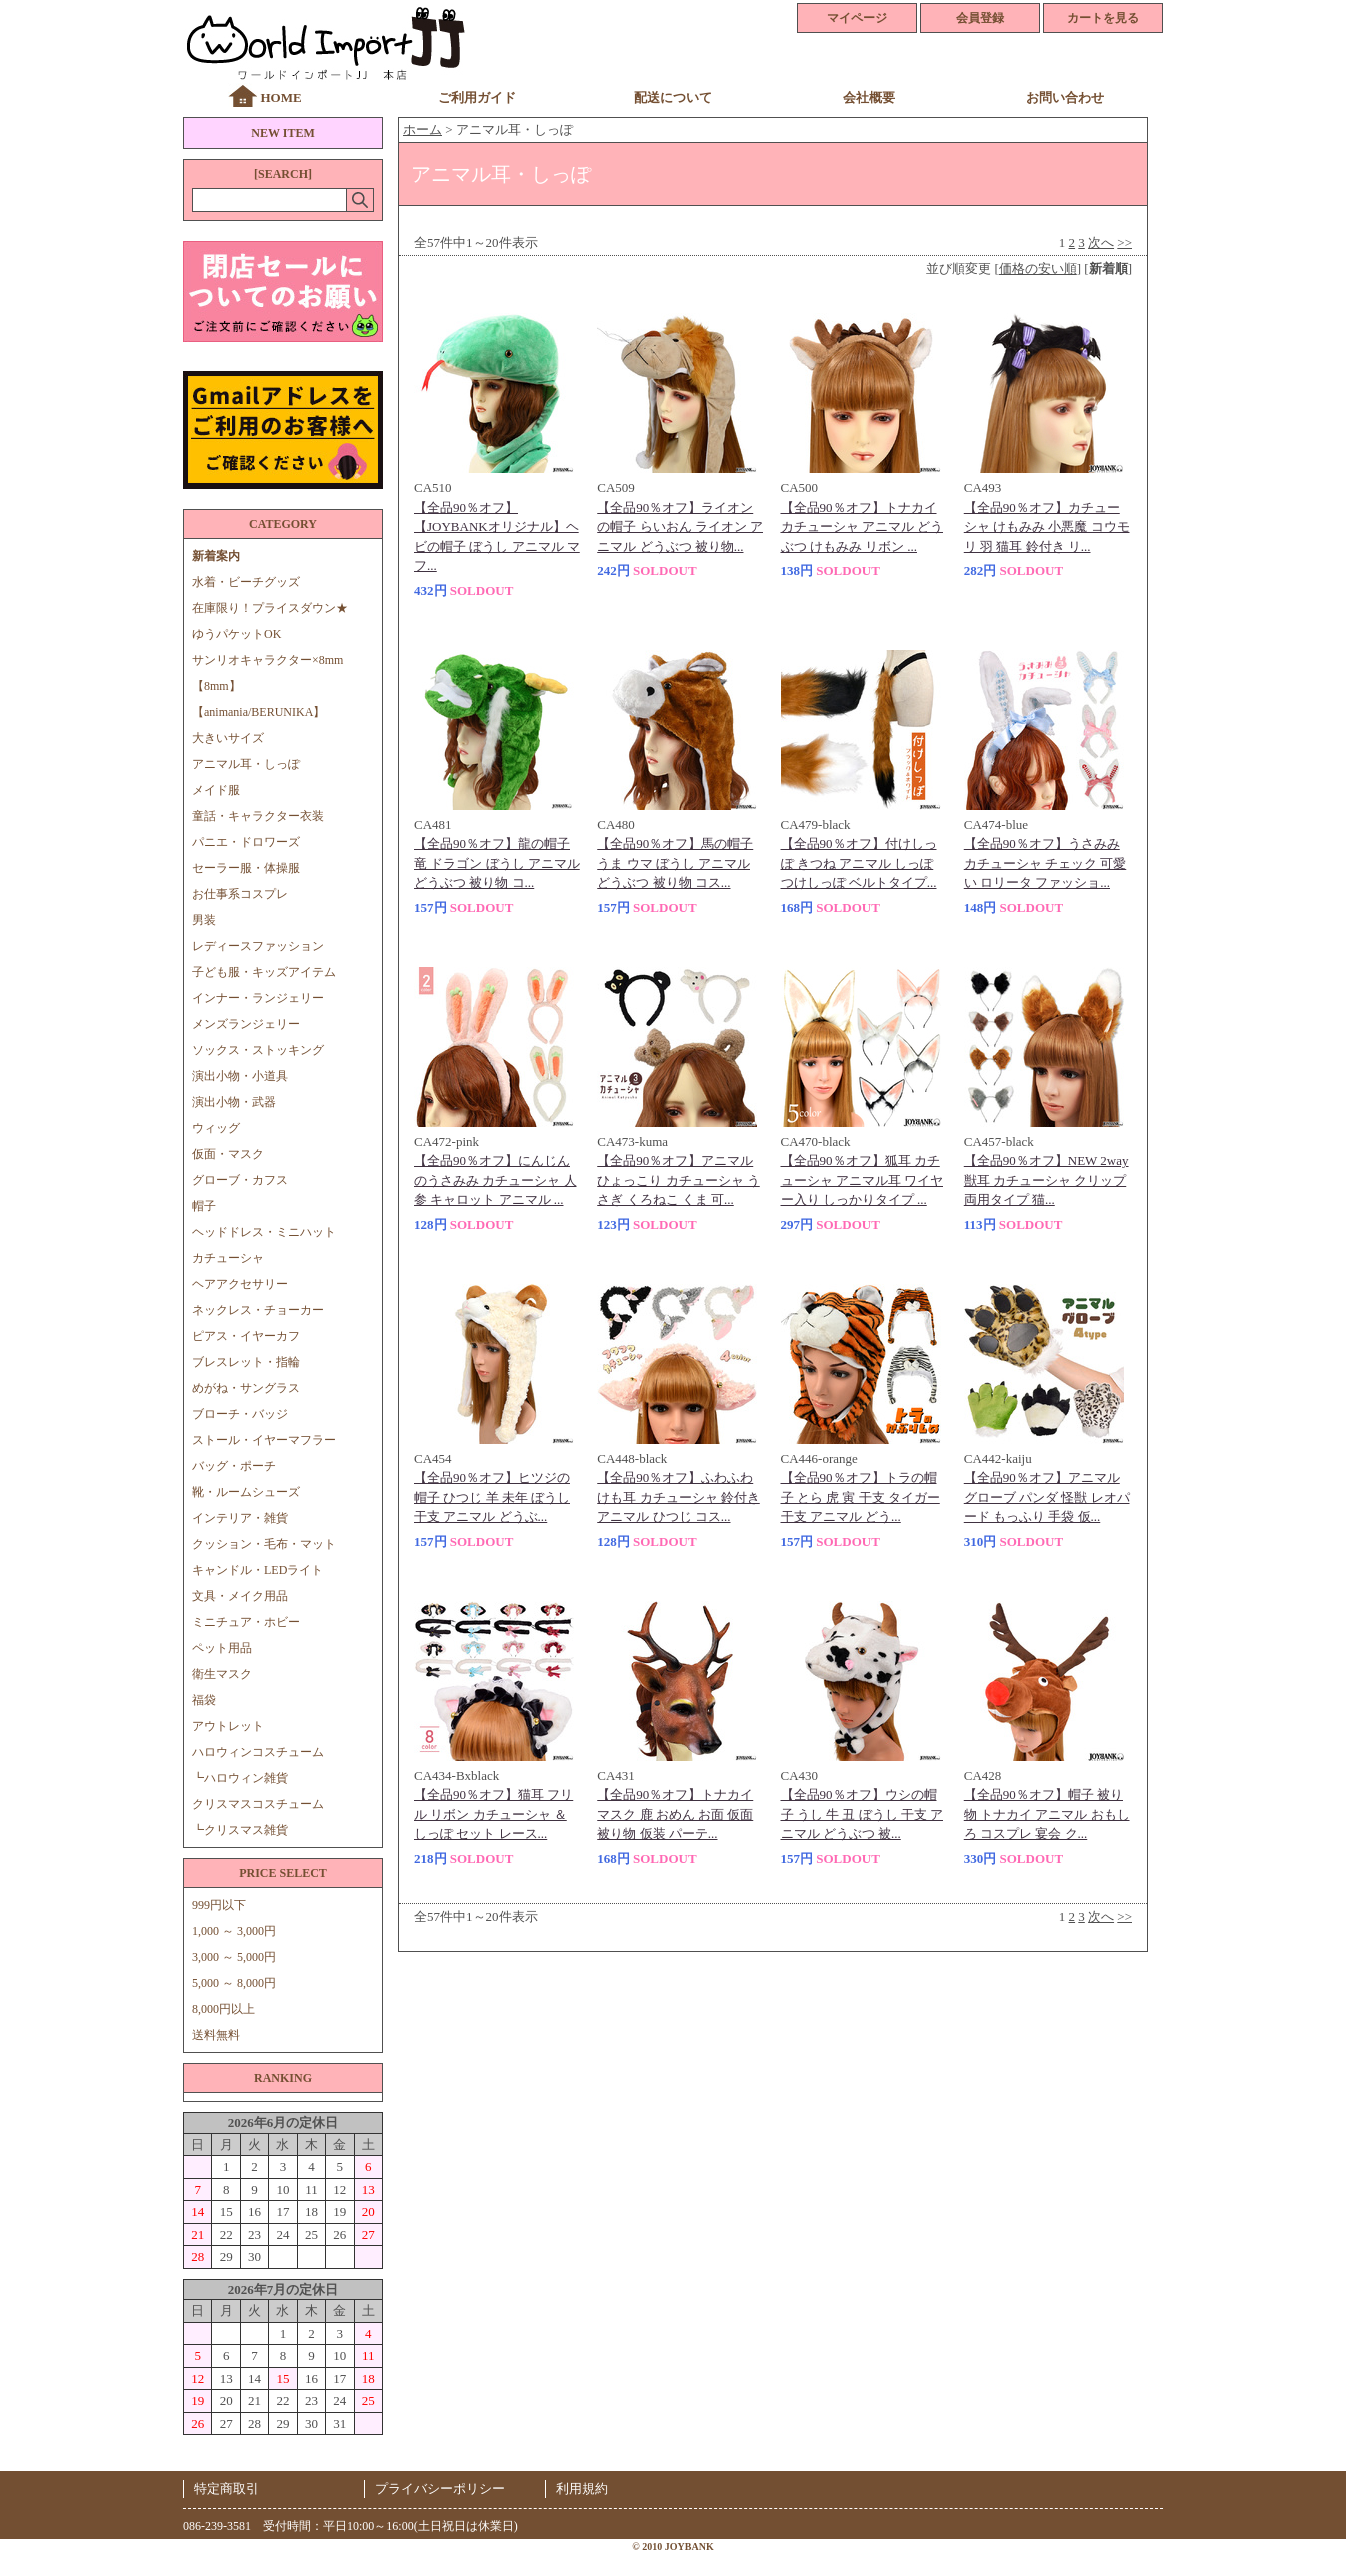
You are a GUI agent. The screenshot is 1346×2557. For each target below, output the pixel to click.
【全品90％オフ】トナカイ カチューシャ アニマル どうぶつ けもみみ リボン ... (862, 527)
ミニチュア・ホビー (246, 1622)
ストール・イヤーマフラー (264, 1440)
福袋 (204, 1700)
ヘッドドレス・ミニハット (264, 1232)
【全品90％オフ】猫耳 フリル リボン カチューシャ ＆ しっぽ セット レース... (493, 1814)
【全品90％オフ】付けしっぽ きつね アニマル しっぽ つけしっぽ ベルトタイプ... (859, 863)
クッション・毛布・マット (264, 1544)
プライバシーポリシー (440, 2488)
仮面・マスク (228, 1154)
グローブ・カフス (240, 1180)
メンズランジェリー (246, 1024)
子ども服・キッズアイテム (264, 972)
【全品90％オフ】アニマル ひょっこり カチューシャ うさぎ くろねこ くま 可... (678, 1180)
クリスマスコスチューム (258, 1804)
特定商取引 (226, 2488)
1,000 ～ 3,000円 (234, 1931)
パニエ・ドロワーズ (246, 842)
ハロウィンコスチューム (258, 1752)
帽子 (204, 1206)
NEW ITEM (282, 133)
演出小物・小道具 (240, 1076)
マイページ (857, 18)
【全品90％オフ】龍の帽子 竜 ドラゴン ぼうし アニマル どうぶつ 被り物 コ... (497, 863)
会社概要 (869, 97)
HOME (280, 97)
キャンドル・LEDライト (257, 1570)
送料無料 (216, 2035)
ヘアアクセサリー (240, 1284)
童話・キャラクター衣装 (258, 816)
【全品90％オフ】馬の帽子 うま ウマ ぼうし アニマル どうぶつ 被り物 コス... (675, 863)
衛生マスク (222, 1674)
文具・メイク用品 (240, 1596)
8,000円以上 (223, 2009)
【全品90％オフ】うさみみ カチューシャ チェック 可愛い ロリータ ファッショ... (1045, 863)
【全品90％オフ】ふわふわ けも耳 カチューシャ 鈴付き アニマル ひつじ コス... (678, 1497)
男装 (204, 920)
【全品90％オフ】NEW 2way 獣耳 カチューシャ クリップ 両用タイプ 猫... (1046, 1180)
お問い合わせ (1065, 97)
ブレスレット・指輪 (246, 1362)
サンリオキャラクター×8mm (267, 660)
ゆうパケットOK (236, 634)
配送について (673, 97)
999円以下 (219, 1905)
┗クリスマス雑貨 (240, 1830)
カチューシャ (228, 1258)
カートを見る (1103, 18)
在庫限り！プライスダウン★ (270, 608)
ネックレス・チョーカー (258, 1310)
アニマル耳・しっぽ (246, 764)
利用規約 (582, 2488)
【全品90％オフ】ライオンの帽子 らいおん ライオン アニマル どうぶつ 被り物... (680, 527)
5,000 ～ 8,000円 (234, 1983)
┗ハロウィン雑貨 (240, 1778)
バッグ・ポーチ (234, 1466)
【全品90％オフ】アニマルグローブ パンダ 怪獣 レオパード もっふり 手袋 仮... (1047, 1497)
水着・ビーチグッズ (246, 582)
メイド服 (222, 790)
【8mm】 (216, 686)
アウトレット (228, 1726)
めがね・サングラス (246, 1388)
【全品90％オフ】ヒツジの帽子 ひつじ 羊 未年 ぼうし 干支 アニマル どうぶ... (492, 1497)
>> (1124, 242)
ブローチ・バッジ (240, 1414)
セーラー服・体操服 (246, 868)
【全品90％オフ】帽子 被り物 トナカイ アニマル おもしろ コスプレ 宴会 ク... (1047, 1814)
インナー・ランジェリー (258, 998)
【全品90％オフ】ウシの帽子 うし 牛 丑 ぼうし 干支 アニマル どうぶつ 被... (862, 1814)
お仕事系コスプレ (240, 894)
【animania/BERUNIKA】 (258, 712)
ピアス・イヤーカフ (246, 1336)
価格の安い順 (1038, 268)
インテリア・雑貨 (240, 1518)
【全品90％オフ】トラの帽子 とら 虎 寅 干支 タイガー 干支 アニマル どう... (860, 1497)
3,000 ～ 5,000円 (234, 1957)
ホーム (422, 129)
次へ (1101, 242)
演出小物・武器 (234, 1102)
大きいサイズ (228, 738)
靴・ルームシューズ (246, 1492)
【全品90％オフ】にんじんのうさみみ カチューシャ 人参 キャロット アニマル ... (495, 1180)
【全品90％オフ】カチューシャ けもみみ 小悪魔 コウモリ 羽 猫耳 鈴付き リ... (1047, 527)
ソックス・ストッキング (258, 1050)
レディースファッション (258, 946)
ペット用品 (222, 1648)
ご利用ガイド (477, 97)
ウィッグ (216, 1128)
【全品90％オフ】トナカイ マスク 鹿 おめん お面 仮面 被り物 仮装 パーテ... (675, 1814)
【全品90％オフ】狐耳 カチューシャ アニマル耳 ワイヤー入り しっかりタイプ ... (862, 1180)
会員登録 (980, 18)
